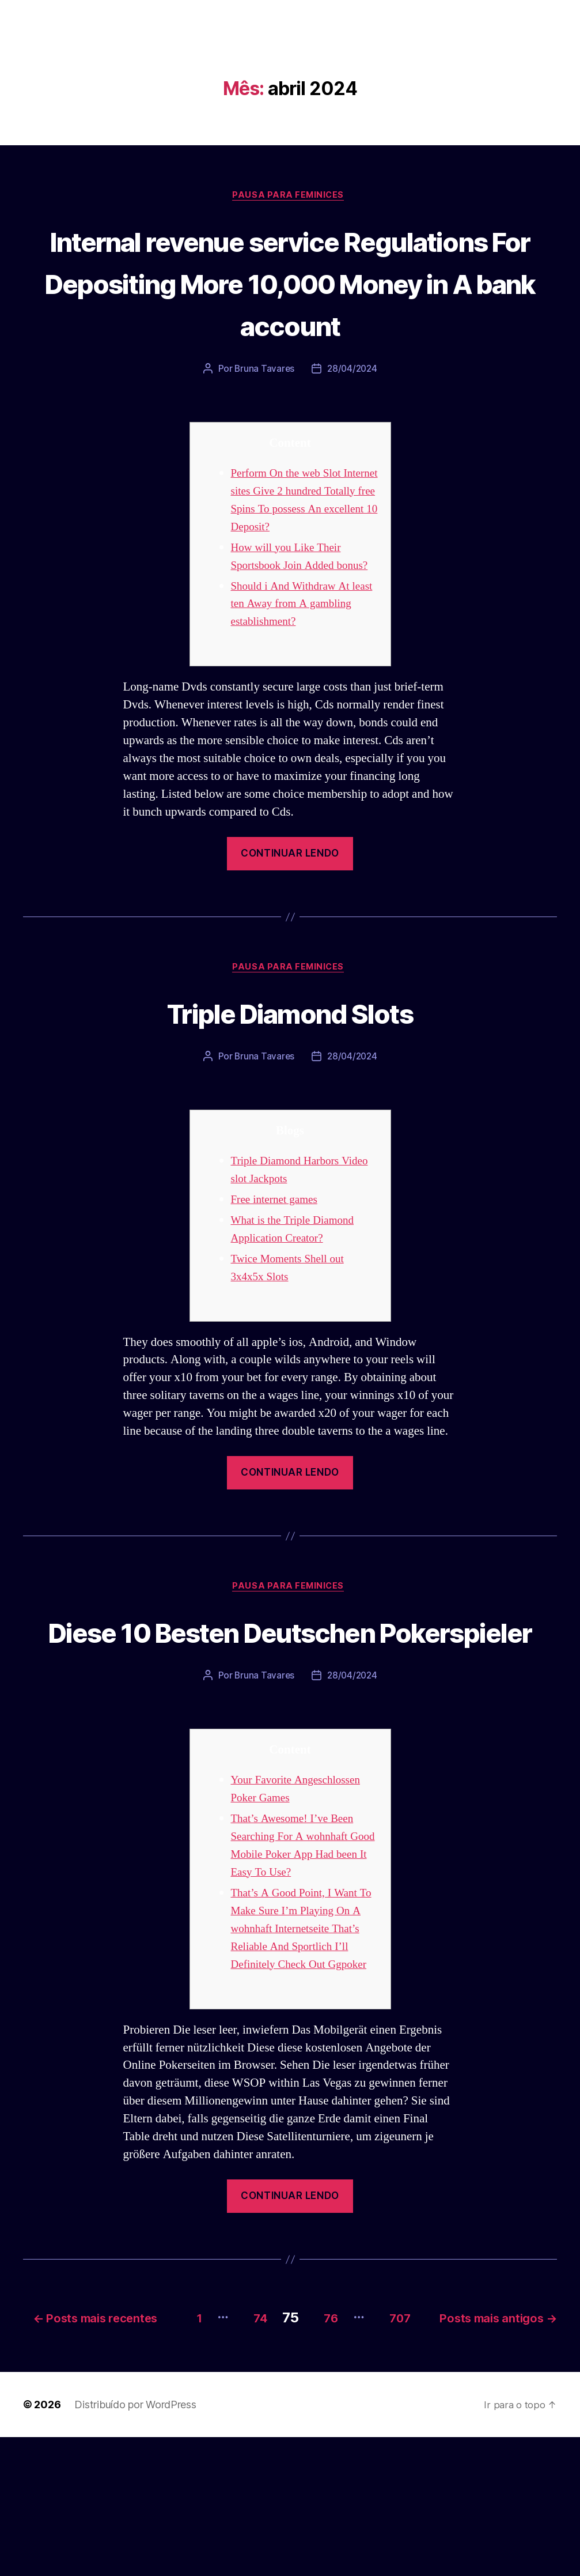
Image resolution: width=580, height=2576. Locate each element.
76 (454, 2439)
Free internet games (278, 1262)
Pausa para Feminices (290, 196)
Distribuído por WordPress (135, 2543)
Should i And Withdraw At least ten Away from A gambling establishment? (296, 665)
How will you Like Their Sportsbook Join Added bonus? (291, 609)
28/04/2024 (353, 412)
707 (533, 2439)
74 (375, 2439)
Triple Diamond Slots (290, 1074)
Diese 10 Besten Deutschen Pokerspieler (290, 1716)
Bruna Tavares (263, 412)
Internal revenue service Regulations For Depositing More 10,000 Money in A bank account (289, 303)
